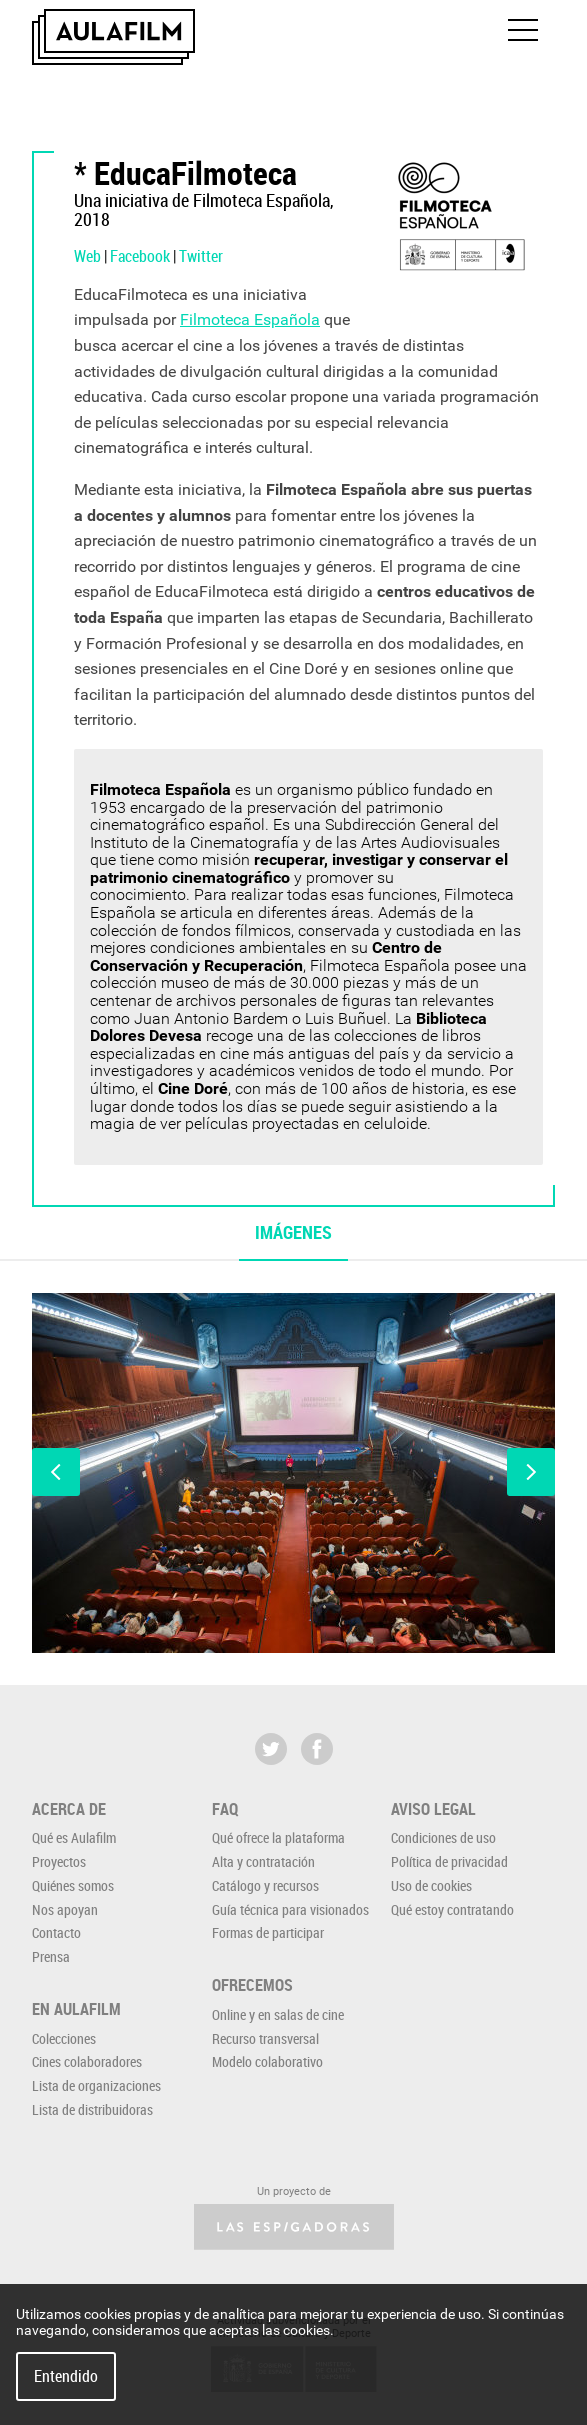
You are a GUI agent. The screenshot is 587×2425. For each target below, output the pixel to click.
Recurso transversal (265, 2038)
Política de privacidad (449, 1861)
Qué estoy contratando (452, 1909)
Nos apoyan (65, 1909)
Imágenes (293, 1232)
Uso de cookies (431, 1885)
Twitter (201, 256)
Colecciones (64, 2038)
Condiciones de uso (443, 1837)
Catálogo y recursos (265, 1885)
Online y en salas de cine (278, 2014)
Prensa (51, 1956)
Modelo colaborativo (267, 2061)
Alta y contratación (263, 1861)
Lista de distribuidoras (92, 2109)
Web (87, 256)
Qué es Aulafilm (74, 1837)
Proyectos (59, 1861)
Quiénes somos (73, 1885)
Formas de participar (268, 1932)
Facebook (140, 256)
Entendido (66, 2376)
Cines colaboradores (87, 2061)
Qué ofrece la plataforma (278, 1837)
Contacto (56, 1932)
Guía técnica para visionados (290, 1909)
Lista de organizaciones (96, 2085)
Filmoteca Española (250, 319)
